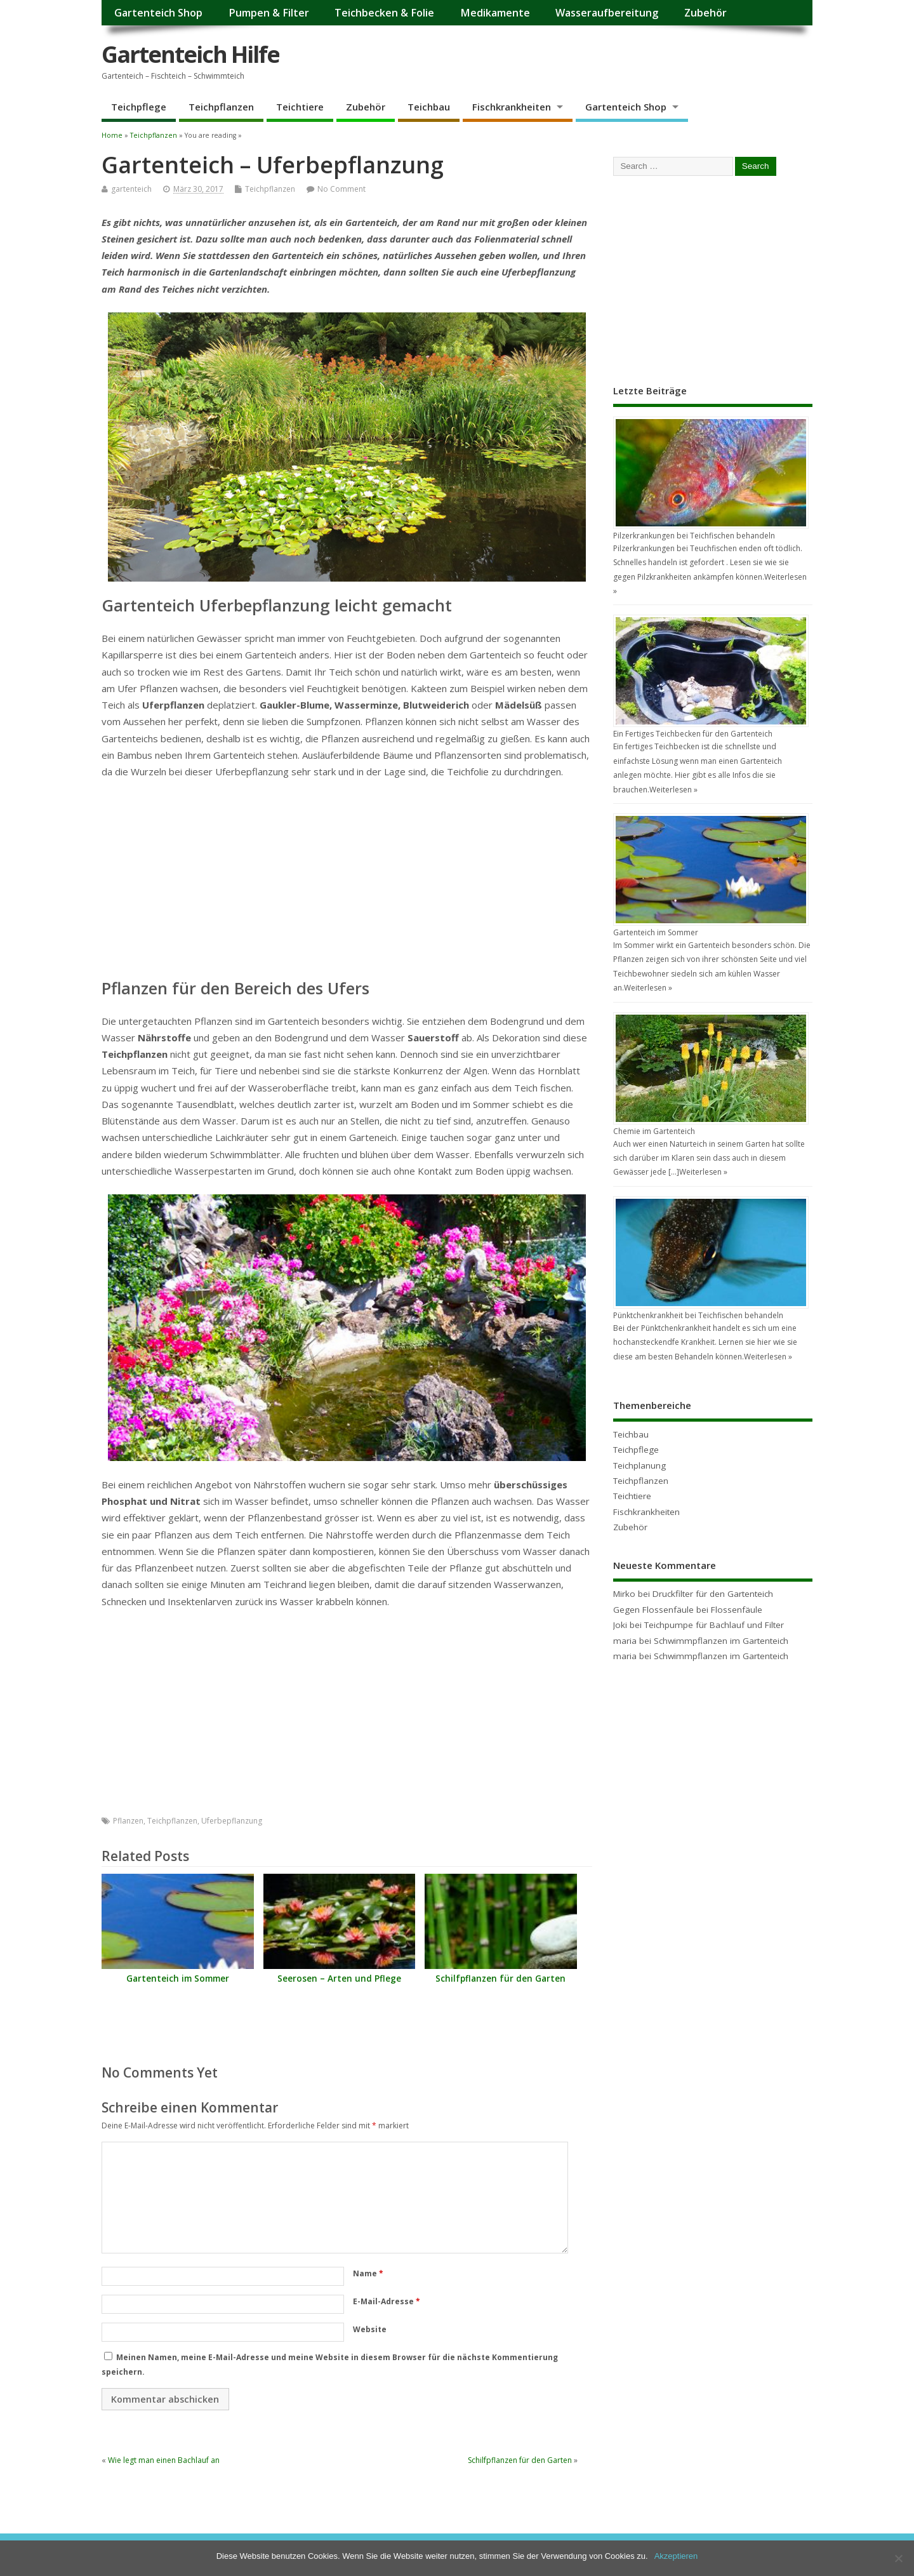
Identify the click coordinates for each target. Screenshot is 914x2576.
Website (370, 2329)
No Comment (341, 189)
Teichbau (428, 106)
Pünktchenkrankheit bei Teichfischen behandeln (698, 1315)
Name (368, 2273)
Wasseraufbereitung (606, 13)
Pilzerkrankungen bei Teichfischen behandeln (694, 535)
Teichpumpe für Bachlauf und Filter (714, 1625)
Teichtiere (300, 106)
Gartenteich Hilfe (190, 54)
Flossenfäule (736, 1609)
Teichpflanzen (221, 106)
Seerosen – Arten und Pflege (339, 1978)
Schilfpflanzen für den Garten (500, 1978)
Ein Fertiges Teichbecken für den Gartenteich (692, 733)
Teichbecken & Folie (384, 13)
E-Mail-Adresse (386, 2301)
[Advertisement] (347, 884)
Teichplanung (639, 1465)
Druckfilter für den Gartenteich (712, 1593)
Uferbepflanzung (231, 1820)
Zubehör (705, 13)
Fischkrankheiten (511, 106)
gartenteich (131, 189)
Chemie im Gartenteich (654, 1131)
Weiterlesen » (673, 789)
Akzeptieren (676, 2556)
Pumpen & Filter (268, 13)
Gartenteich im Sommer (177, 1978)
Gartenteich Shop (158, 13)
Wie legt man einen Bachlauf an (164, 2460)
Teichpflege (138, 106)
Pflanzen (128, 1820)
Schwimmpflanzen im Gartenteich (721, 1640)
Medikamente (495, 13)
